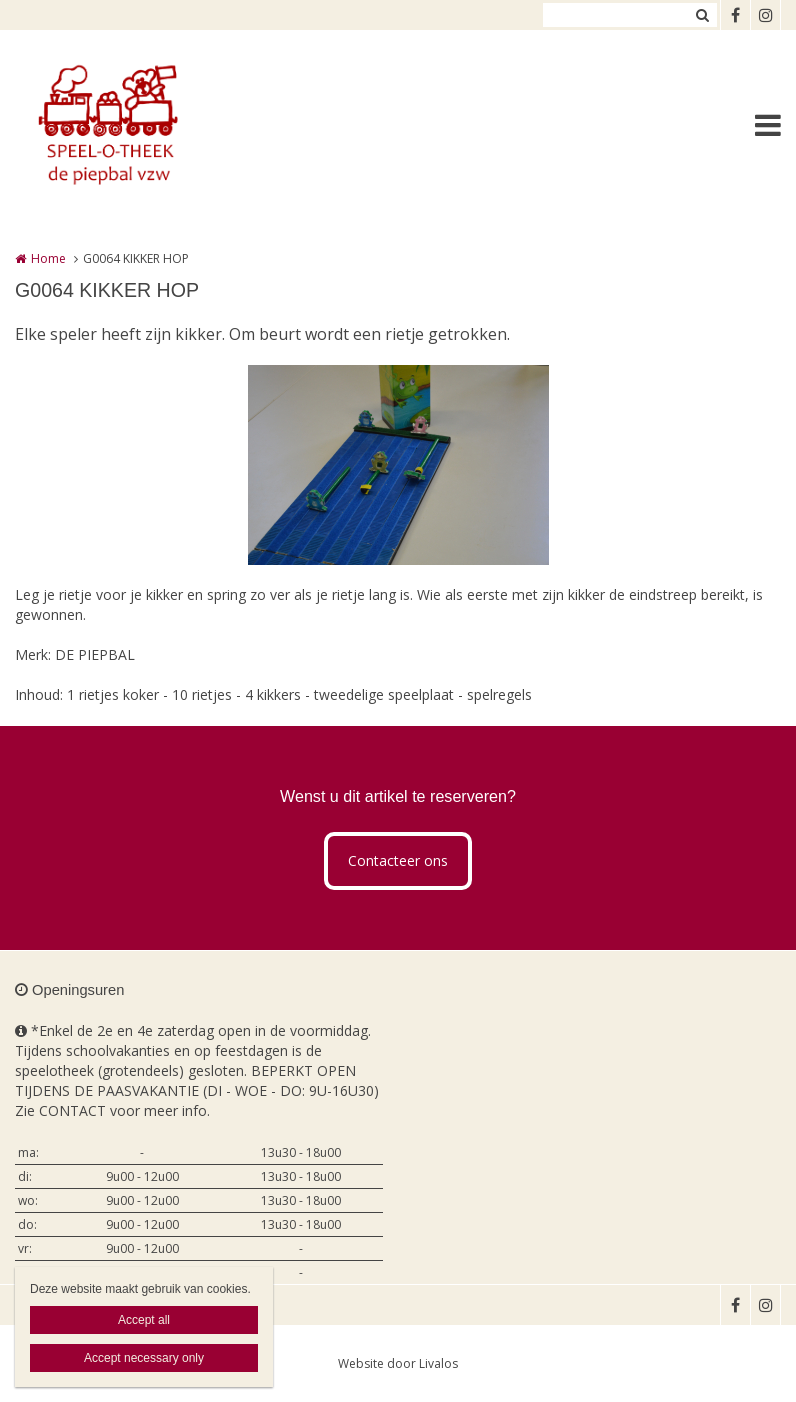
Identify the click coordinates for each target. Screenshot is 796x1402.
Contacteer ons (398, 860)
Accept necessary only (144, 1358)
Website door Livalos (398, 1363)
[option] (398, 465)
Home (48, 258)
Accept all (144, 1320)
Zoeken (702, 15)
